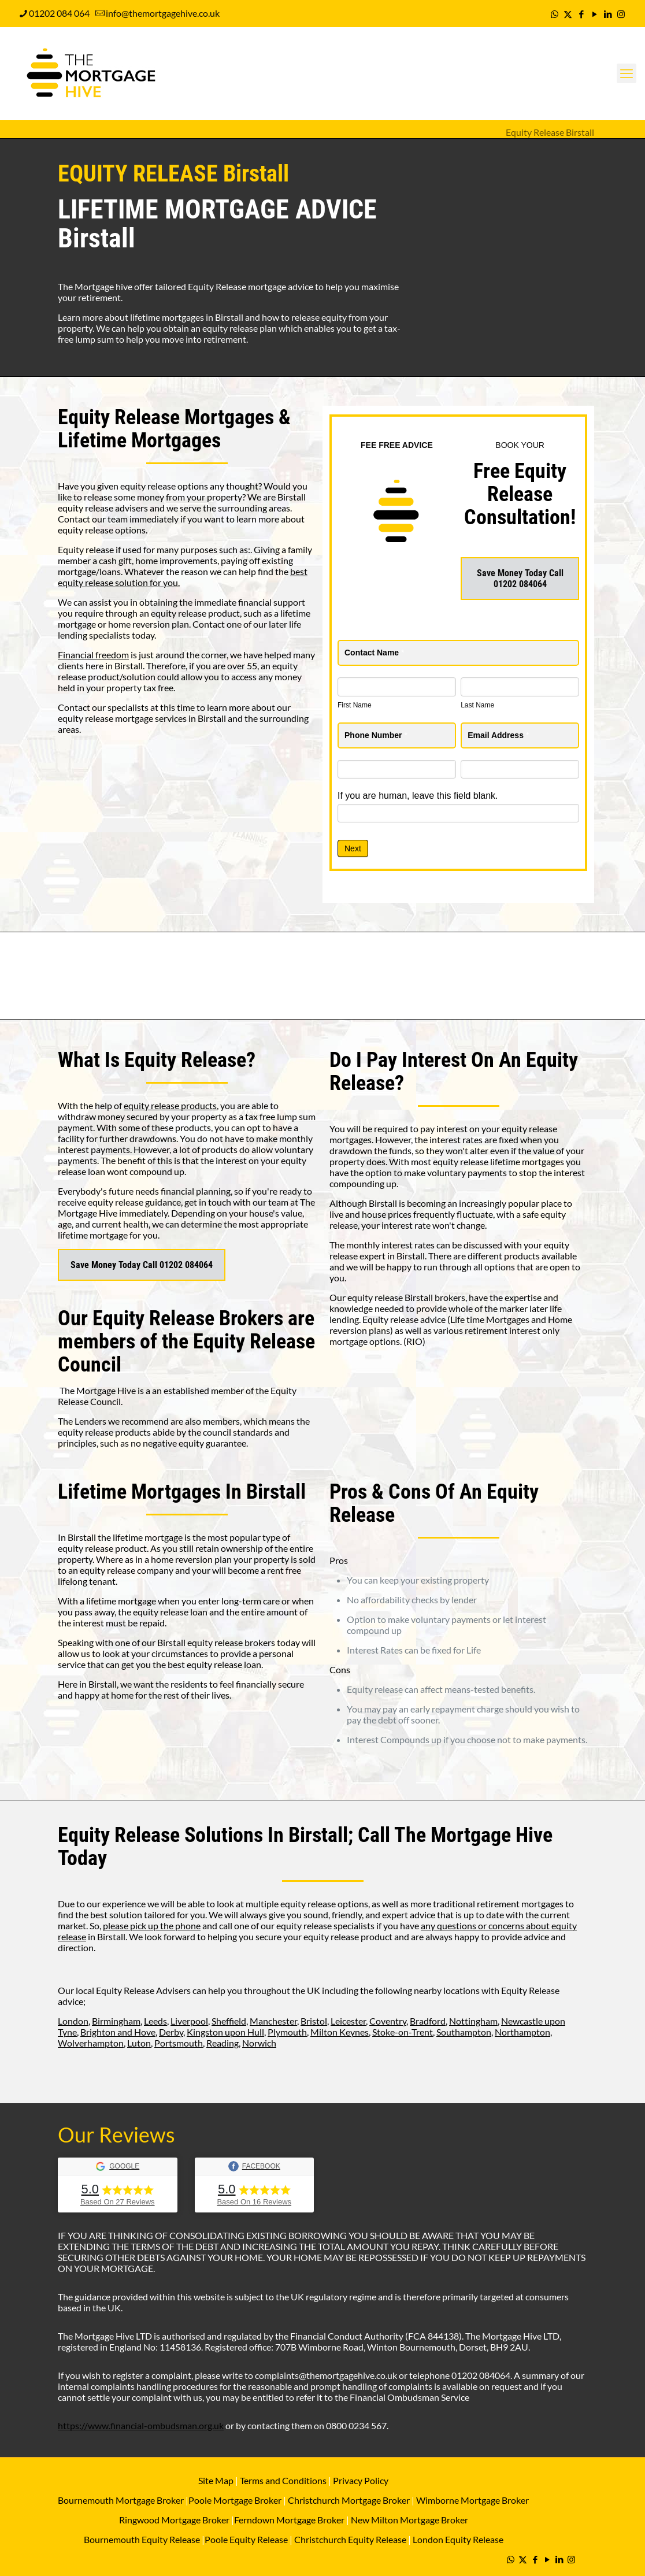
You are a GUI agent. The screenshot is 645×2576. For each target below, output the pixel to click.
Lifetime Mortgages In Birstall (182, 1492)
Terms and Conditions (282, 2480)
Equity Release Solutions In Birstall (203, 1835)
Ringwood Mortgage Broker (174, 2519)
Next (352, 848)
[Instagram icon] (621, 14)
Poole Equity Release (246, 2539)
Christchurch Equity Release (350, 2539)
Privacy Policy (360, 2480)
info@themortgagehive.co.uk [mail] (163, 13)
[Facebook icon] (581, 14)
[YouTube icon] (594, 14)
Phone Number (375, 735)
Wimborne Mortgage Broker (472, 2500)
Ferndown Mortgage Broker (289, 2519)
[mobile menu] (626, 73)
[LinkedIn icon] (607, 14)
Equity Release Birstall (550, 132)
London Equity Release (458, 2539)
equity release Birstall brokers (406, 1297)
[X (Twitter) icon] (568, 14)
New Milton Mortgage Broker (409, 2519)
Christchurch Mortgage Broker (349, 2500)
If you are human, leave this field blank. (418, 795)
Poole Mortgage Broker (234, 2500)
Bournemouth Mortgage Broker (121, 2500)
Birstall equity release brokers (216, 1642)
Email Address (498, 735)
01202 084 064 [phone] (59, 13)
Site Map (215, 2480)
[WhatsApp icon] (554, 14)
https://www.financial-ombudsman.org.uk (141, 2425)
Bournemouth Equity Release (142, 2539)
